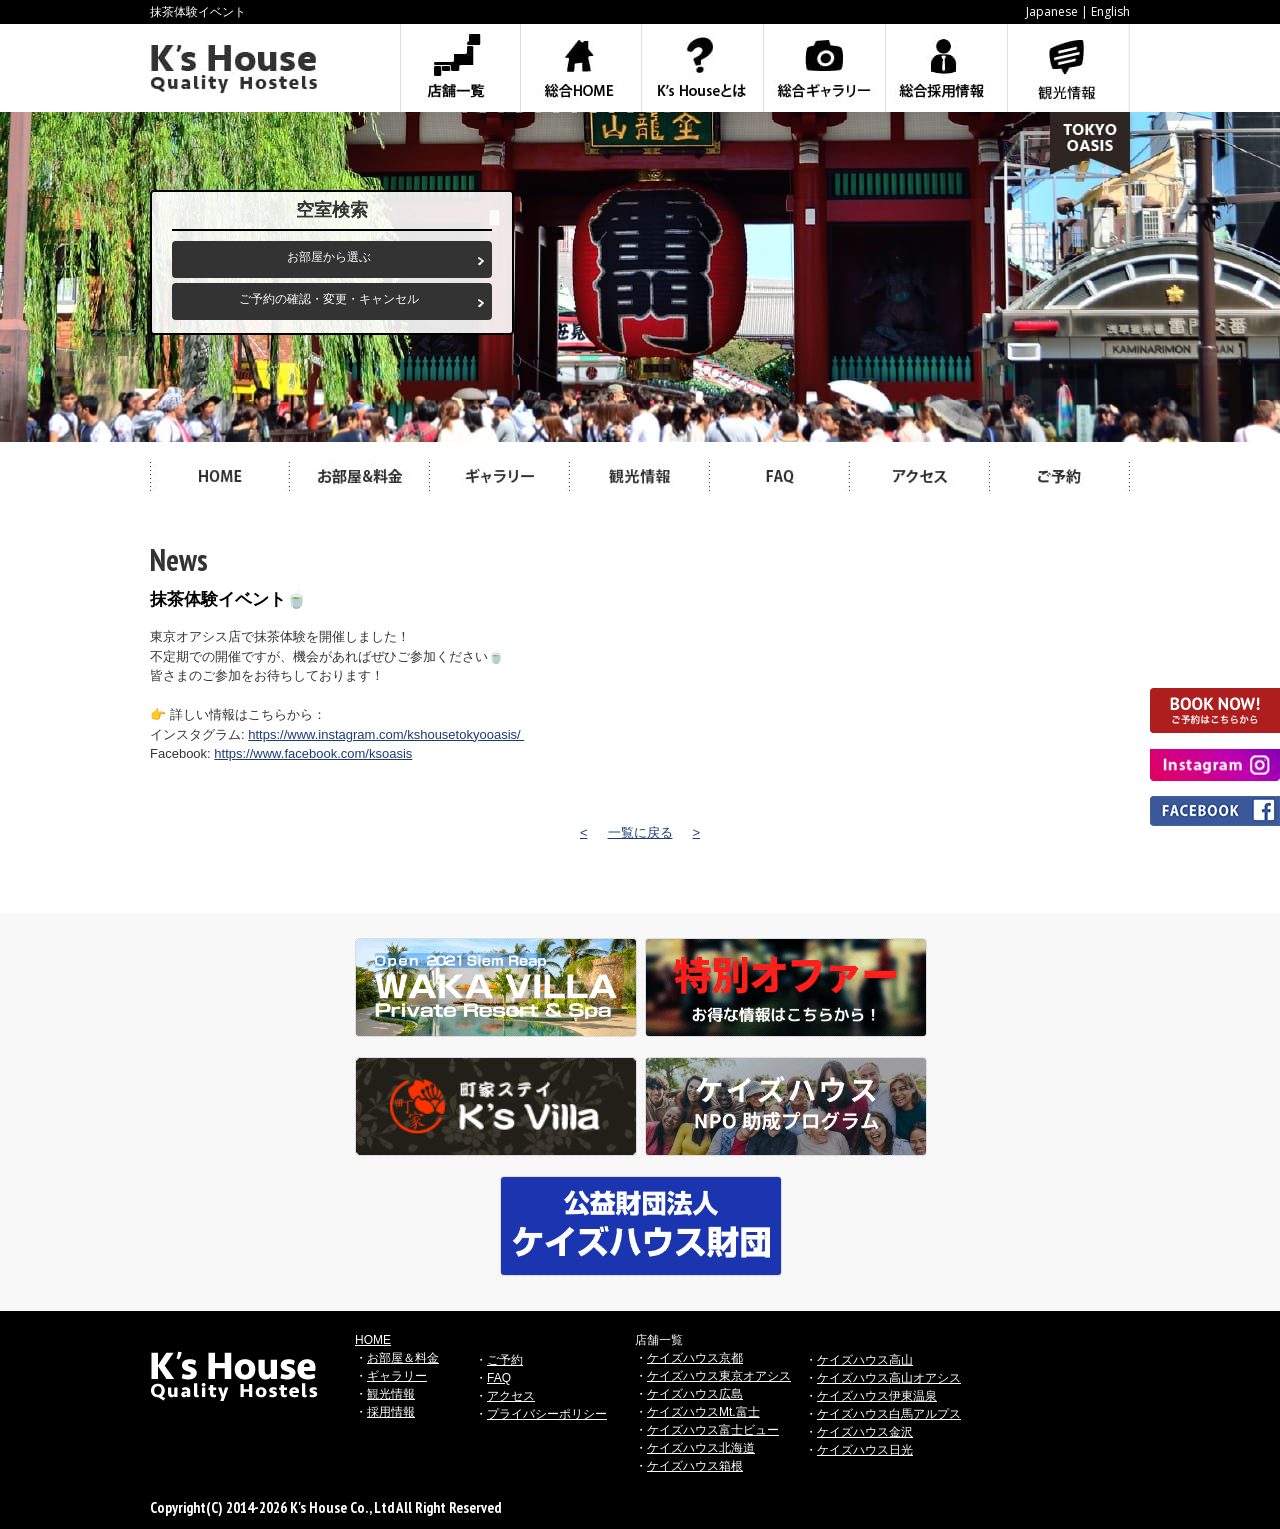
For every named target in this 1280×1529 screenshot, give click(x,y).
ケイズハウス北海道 (701, 1448)
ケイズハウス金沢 (865, 1432)
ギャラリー (397, 1376)
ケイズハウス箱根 (695, 1466)
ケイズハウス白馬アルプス (889, 1414)
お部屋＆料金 (403, 1358)
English (1110, 11)
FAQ (499, 1378)
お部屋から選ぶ (329, 257)
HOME (373, 1340)
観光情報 (391, 1394)
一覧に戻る (640, 832)
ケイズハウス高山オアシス (889, 1378)
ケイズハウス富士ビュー (713, 1430)
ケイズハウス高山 (865, 1360)
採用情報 (391, 1412)
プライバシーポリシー (547, 1414)
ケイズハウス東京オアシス (719, 1376)
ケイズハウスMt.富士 (703, 1412)
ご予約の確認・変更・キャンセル (329, 299)
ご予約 (505, 1360)
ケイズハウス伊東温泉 (877, 1396)
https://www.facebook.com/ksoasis (313, 753)
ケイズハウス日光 (865, 1450)
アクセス (511, 1396)
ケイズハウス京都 (695, 1358)
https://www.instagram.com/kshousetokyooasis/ (386, 734)
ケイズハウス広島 (695, 1394)
